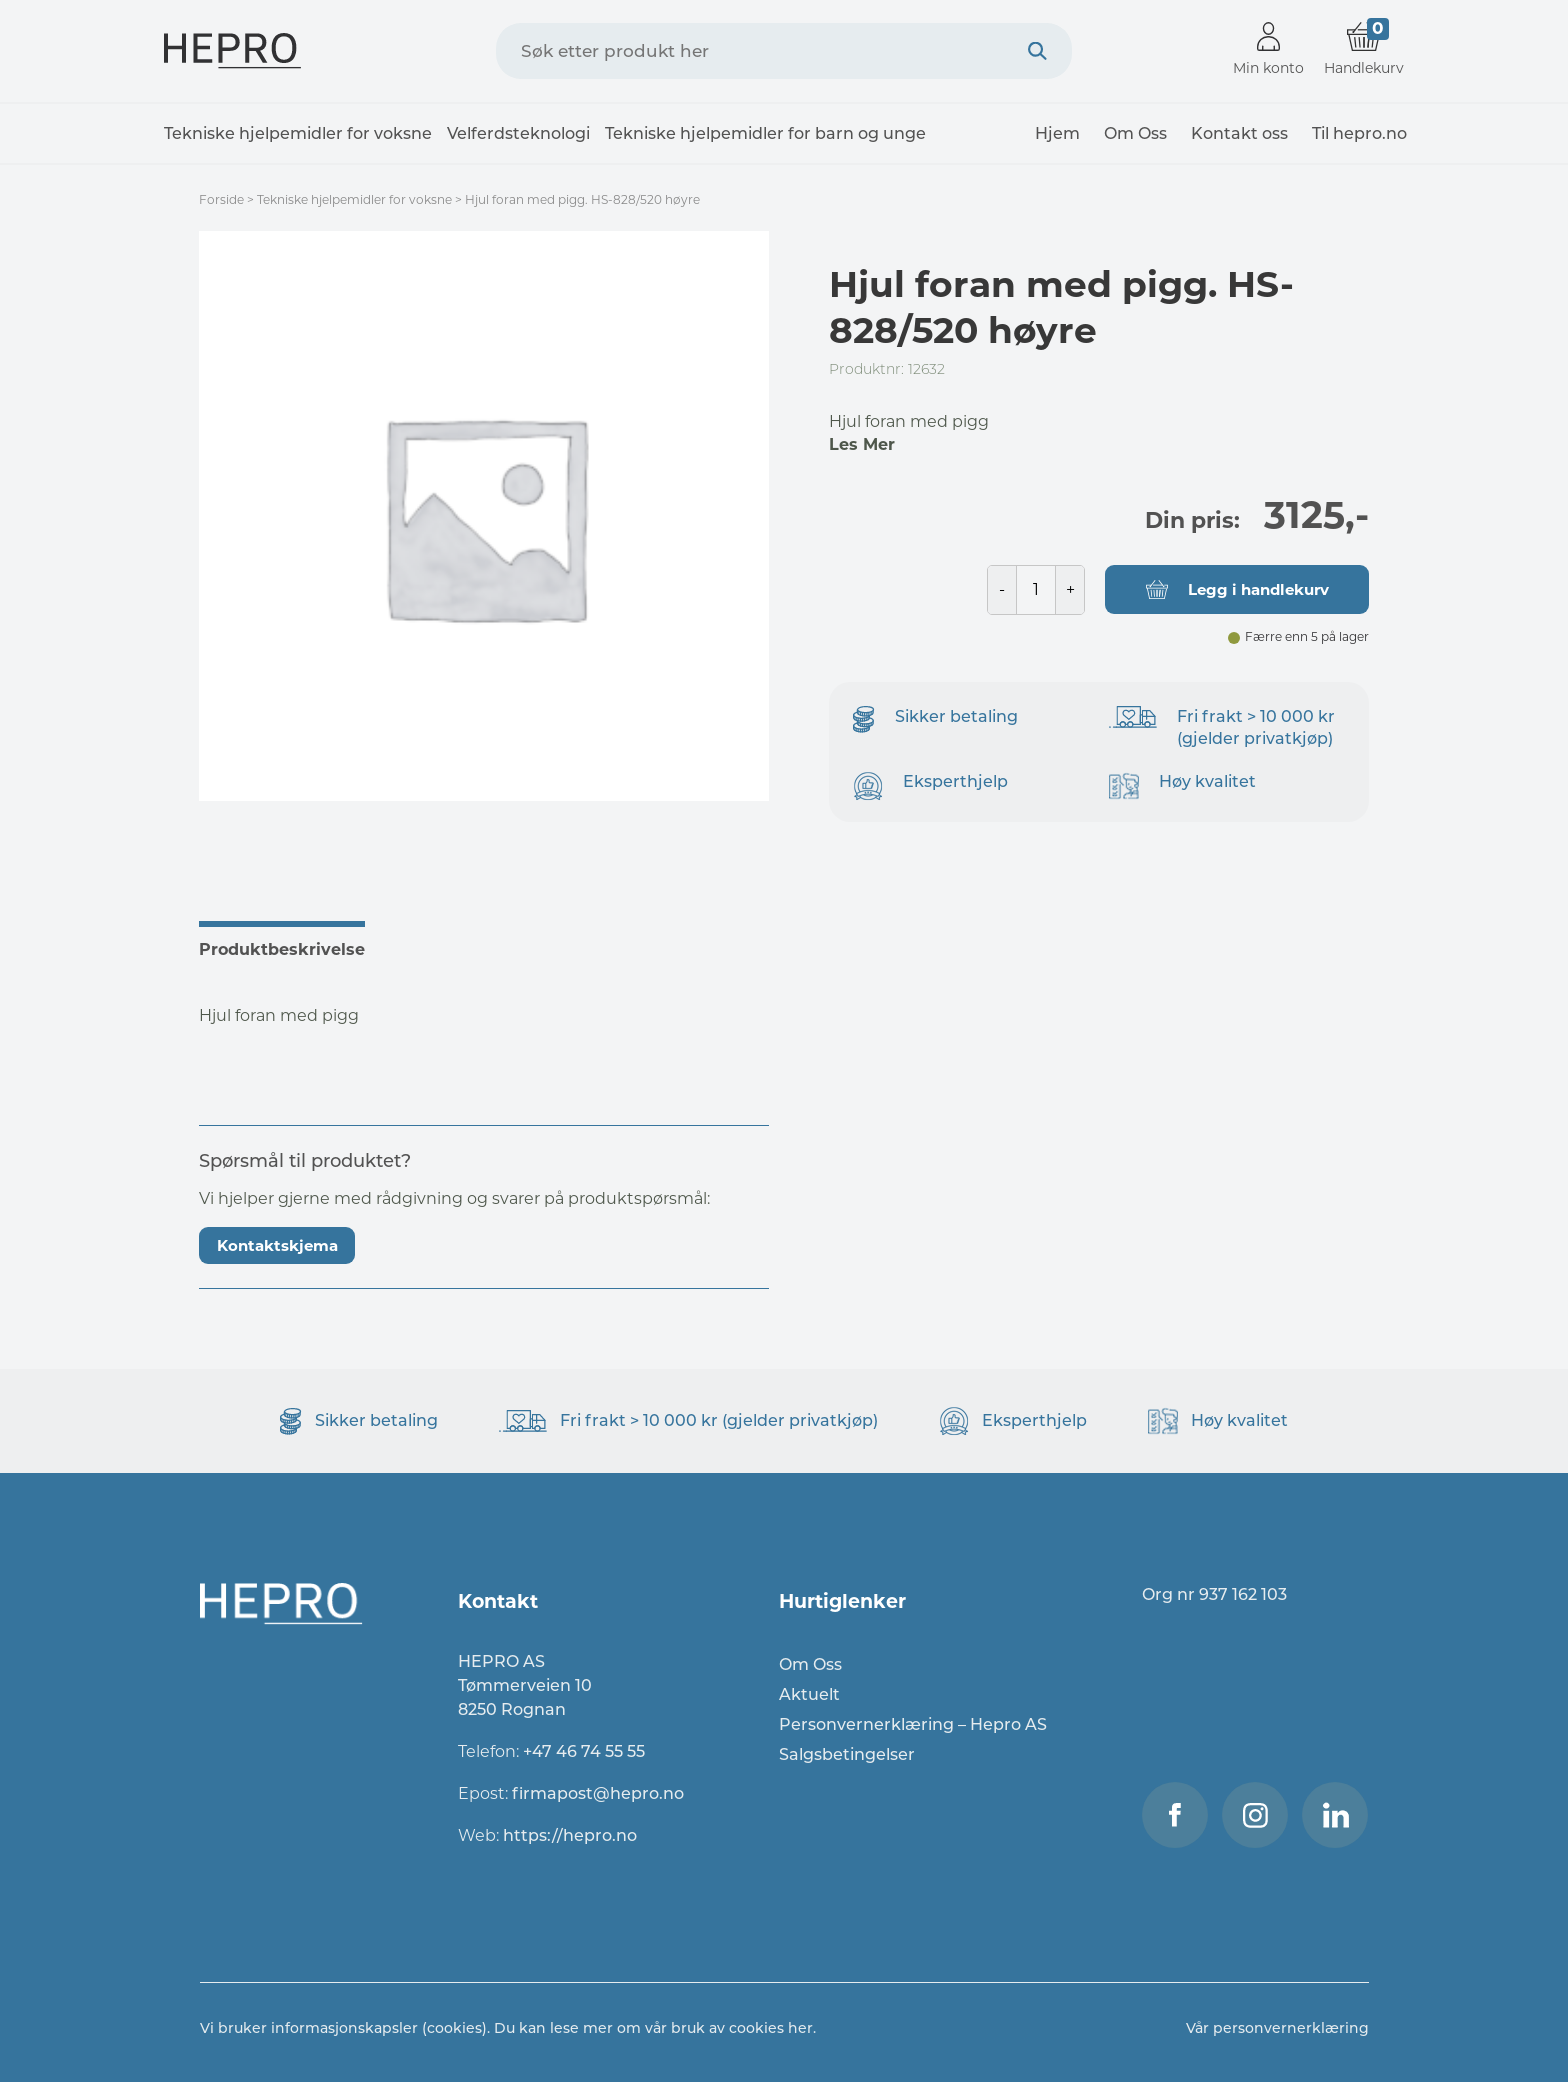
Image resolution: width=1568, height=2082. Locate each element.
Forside (221, 199)
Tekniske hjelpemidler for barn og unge (765, 133)
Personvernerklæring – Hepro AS (913, 1724)
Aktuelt (809, 1694)
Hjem (1057, 133)
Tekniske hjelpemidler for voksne (298, 133)
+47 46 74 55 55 (584, 1751)
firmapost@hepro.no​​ (598, 1793)
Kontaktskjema (277, 1245)
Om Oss (1135, 133)
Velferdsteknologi (518, 133)
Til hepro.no (1359, 133)
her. (802, 2028)
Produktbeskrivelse (282, 949)
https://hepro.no (572, 1835)
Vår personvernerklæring (1277, 2028)
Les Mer (862, 444)
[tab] (292, 946)
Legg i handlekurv (1258, 589)
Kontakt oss (1239, 133)
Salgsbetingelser (847, 1754)
